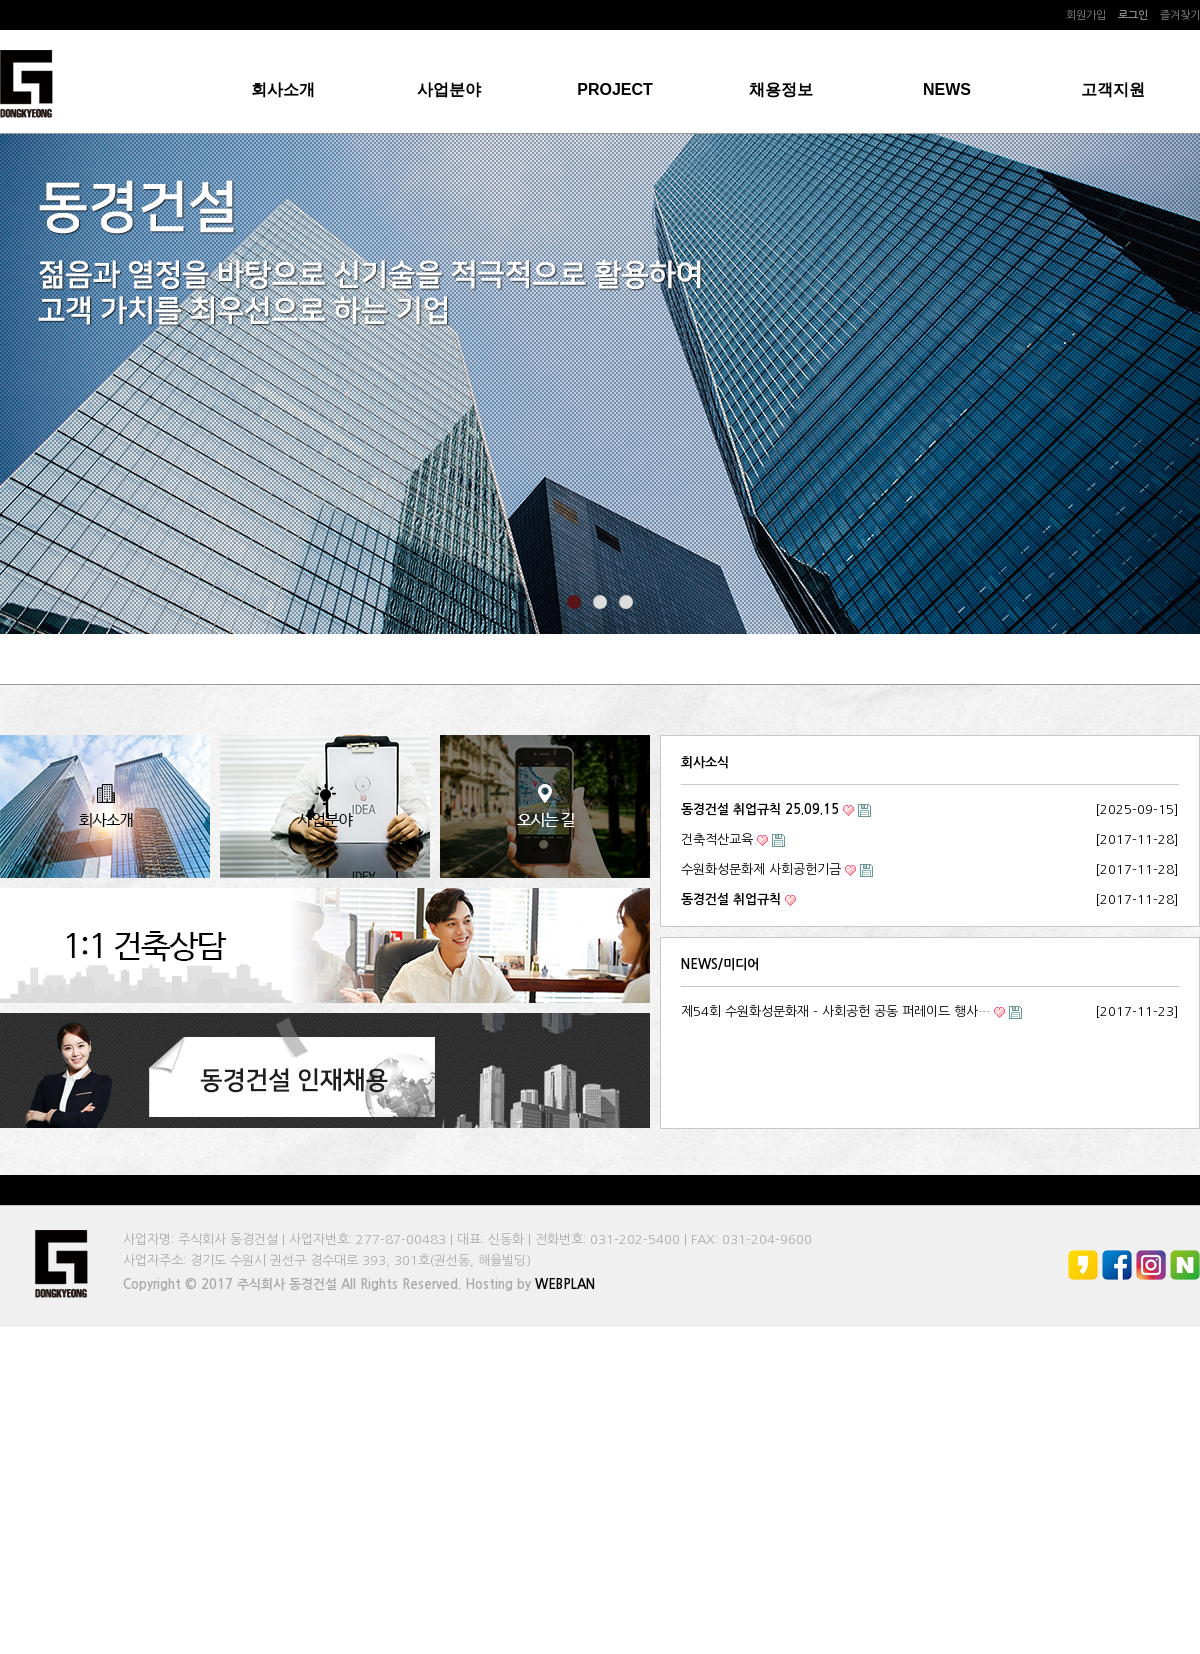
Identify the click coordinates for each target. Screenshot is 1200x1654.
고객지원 (1113, 89)
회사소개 (283, 89)
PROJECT (615, 89)
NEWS (947, 89)
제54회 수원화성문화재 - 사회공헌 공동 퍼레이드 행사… (835, 1011)
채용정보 (781, 89)
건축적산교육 (717, 839)
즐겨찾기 (1180, 15)
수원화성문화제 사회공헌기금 (761, 869)
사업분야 (449, 89)
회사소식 (705, 762)
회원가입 (1086, 15)
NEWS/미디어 (720, 964)
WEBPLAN (565, 1284)
